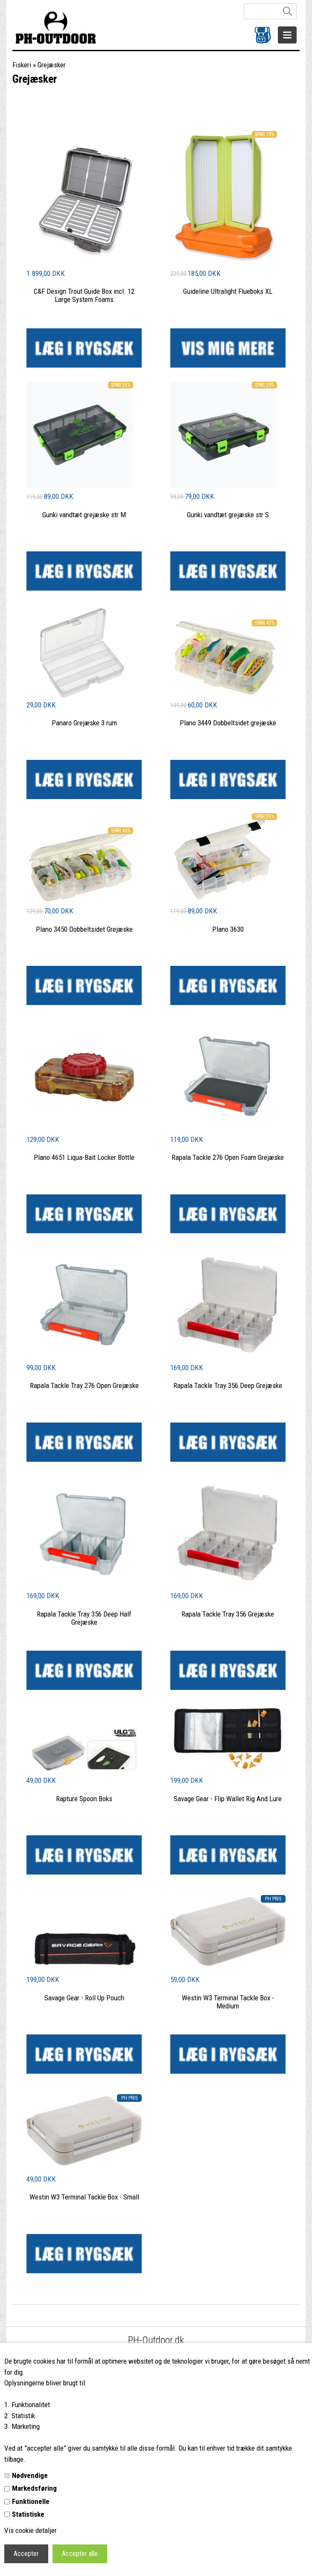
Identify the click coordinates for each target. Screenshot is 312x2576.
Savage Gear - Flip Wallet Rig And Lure (228, 1798)
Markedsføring (34, 2488)
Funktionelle (31, 2501)
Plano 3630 (228, 929)
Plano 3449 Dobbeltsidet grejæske (228, 723)
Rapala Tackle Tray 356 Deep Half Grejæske (84, 1618)
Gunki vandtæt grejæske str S (228, 514)
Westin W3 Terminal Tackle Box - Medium (228, 2002)
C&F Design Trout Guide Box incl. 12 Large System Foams (84, 295)
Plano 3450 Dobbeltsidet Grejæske (84, 929)
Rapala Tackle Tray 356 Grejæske (227, 1614)
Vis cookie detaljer (30, 2530)
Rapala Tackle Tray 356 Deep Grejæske (227, 1385)
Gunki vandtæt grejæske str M (84, 514)
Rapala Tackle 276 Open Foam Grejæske (228, 1157)
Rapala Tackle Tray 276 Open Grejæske (84, 1385)
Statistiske (28, 2514)
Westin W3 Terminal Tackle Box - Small (84, 2197)
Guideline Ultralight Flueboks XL (227, 291)
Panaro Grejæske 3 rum (84, 723)
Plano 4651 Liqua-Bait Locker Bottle (84, 1157)
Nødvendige (30, 2475)
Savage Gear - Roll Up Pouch (84, 1998)
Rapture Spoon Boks (84, 1798)
